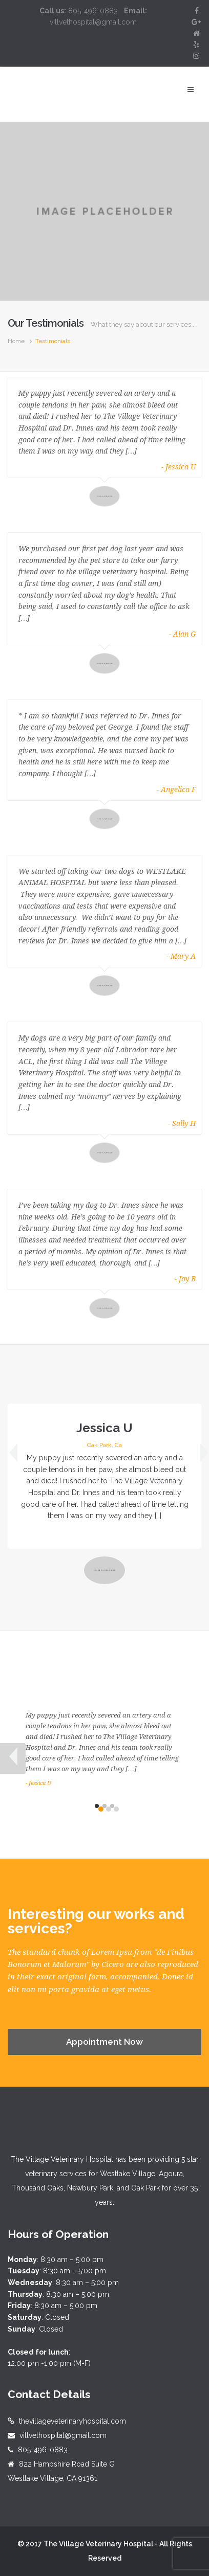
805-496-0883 (43, 2450)
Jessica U (104, 1427)
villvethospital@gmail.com (63, 2435)
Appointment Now (104, 2042)
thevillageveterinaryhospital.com (72, 2421)
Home (16, 341)
